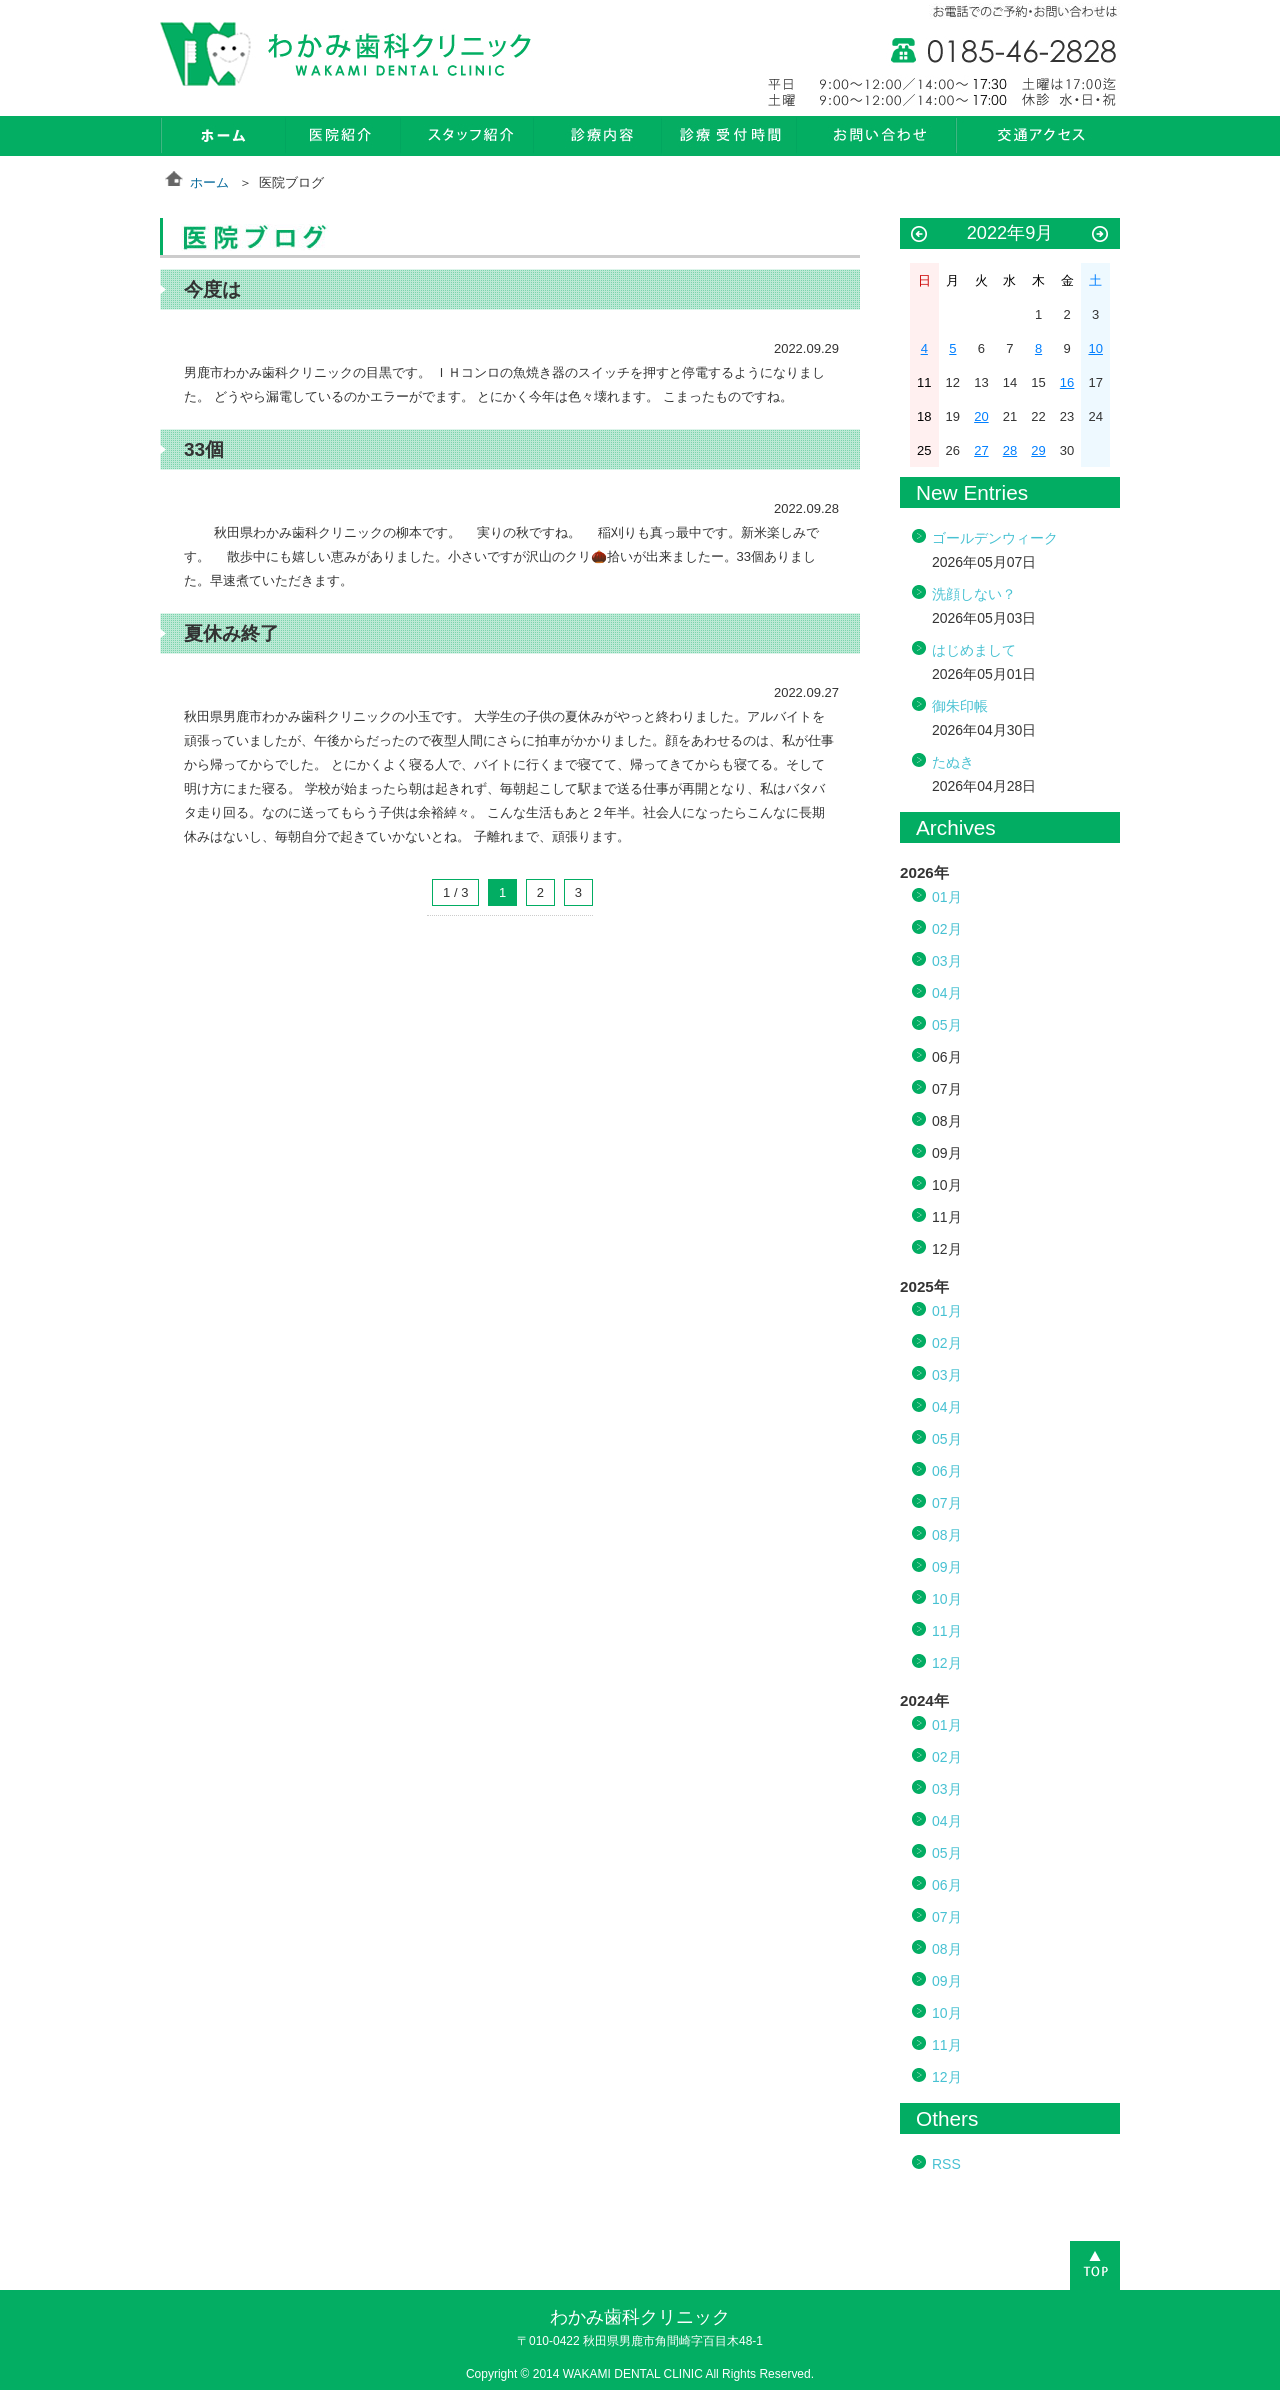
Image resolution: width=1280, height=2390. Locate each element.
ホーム (209, 182)
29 (1038, 450)
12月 (947, 1663)
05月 (947, 1025)
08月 (947, 1535)
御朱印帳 (960, 706)
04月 (947, 993)
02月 (947, 929)
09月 (947, 1567)
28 (1010, 450)
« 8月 (919, 234)
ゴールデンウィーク (995, 538)
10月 (947, 1599)
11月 (947, 1631)
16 (1067, 382)
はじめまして (974, 650)
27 (981, 450)
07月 (947, 1503)
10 (1095, 348)
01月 (947, 897)
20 (981, 416)
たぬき (953, 762)
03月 (947, 961)
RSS (946, 2164)
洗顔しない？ (974, 594)
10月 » (1100, 234)
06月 (947, 1471)
